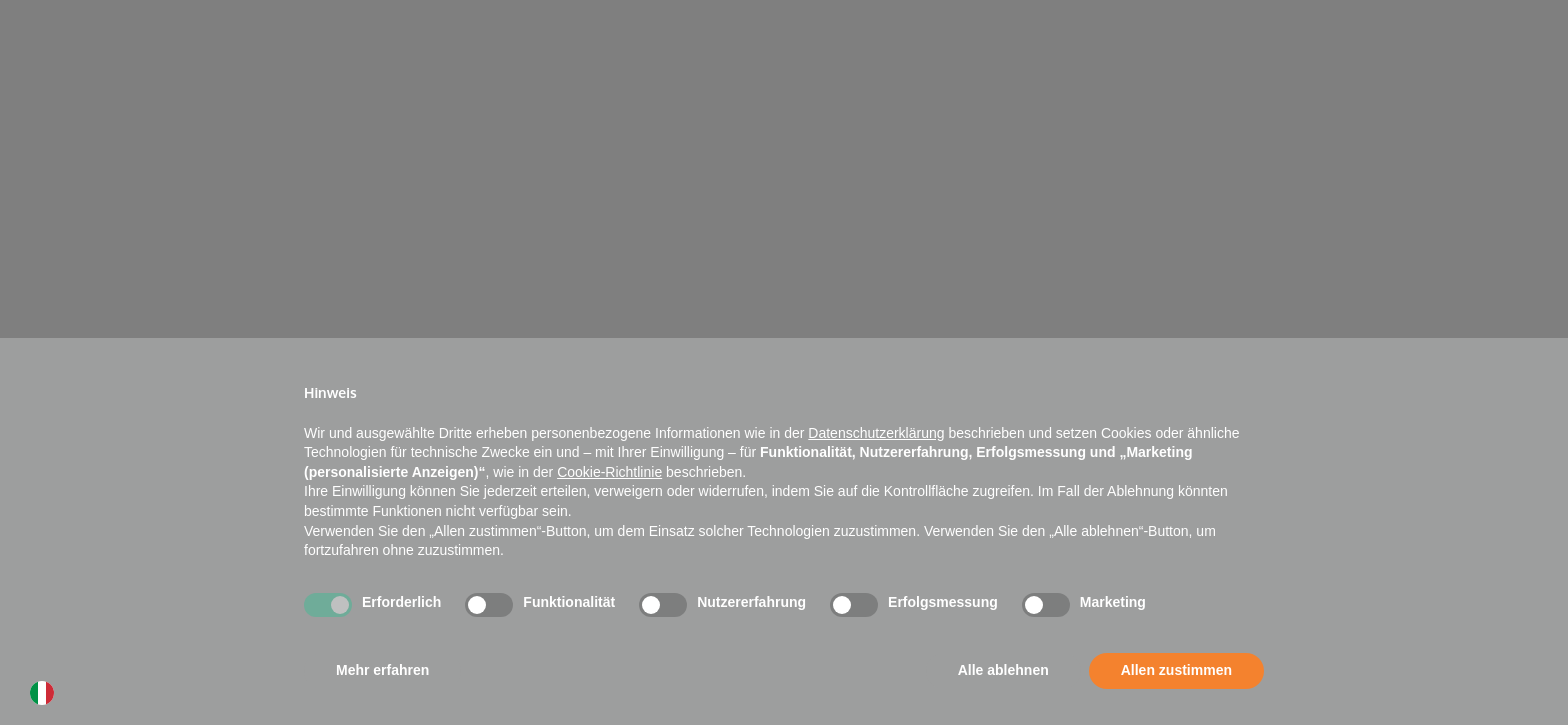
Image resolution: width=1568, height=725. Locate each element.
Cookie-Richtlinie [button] (609, 472)
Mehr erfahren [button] (382, 670)
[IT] (47, 698)
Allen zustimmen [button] (1176, 670)
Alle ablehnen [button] (1003, 670)
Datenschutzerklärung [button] (876, 433)
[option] (47, 698)
